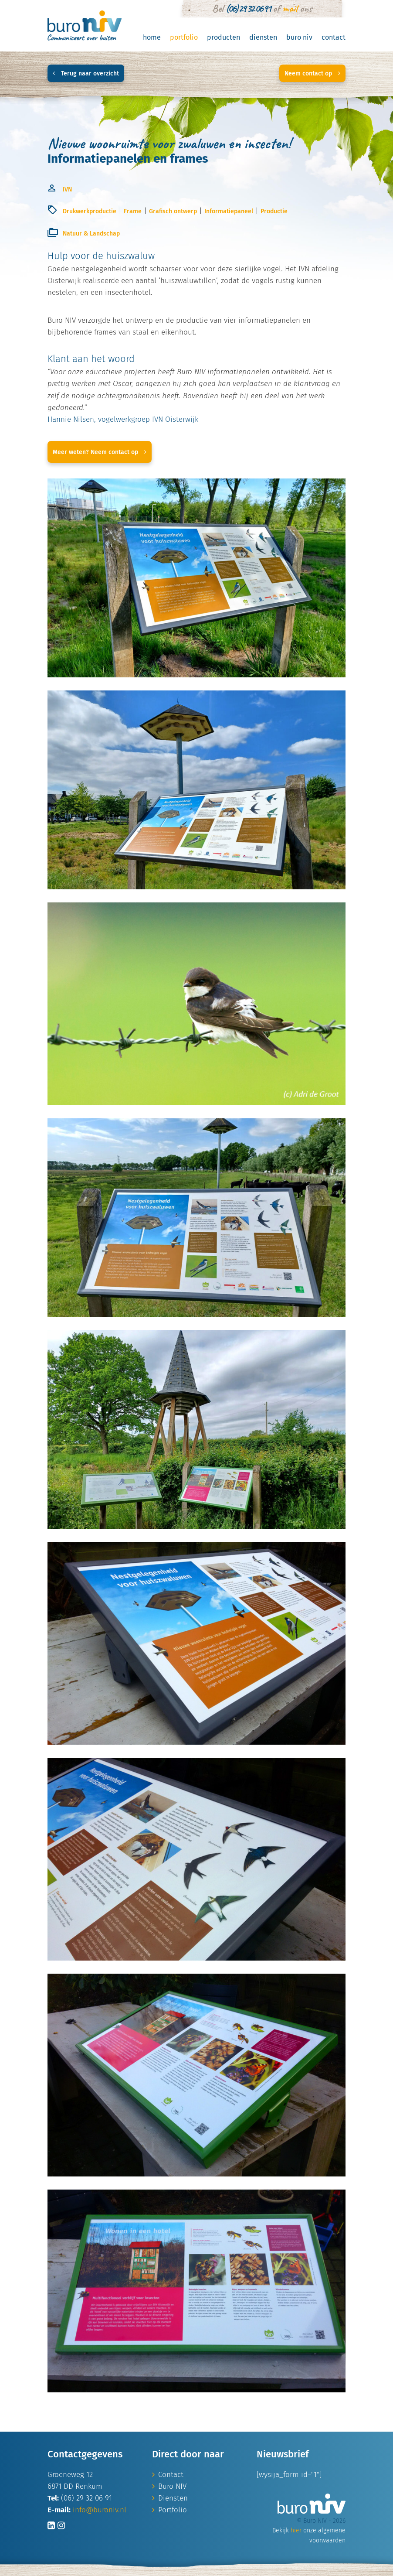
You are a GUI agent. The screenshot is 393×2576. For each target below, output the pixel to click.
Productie (274, 211)
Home (152, 37)
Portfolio (184, 37)
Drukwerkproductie (89, 211)
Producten (223, 37)
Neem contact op (312, 73)
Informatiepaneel (228, 211)
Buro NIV (299, 37)
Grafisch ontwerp (173, 211)
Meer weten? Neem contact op (99, 452)
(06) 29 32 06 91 (248, 8)
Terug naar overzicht (86, 73)
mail (289, 8)
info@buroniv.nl (99, 2510)
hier (296, 2530)
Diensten (263, 37)
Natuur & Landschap (91, 233)
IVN (67, 189)
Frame (133, 211)
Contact (334, 37)
